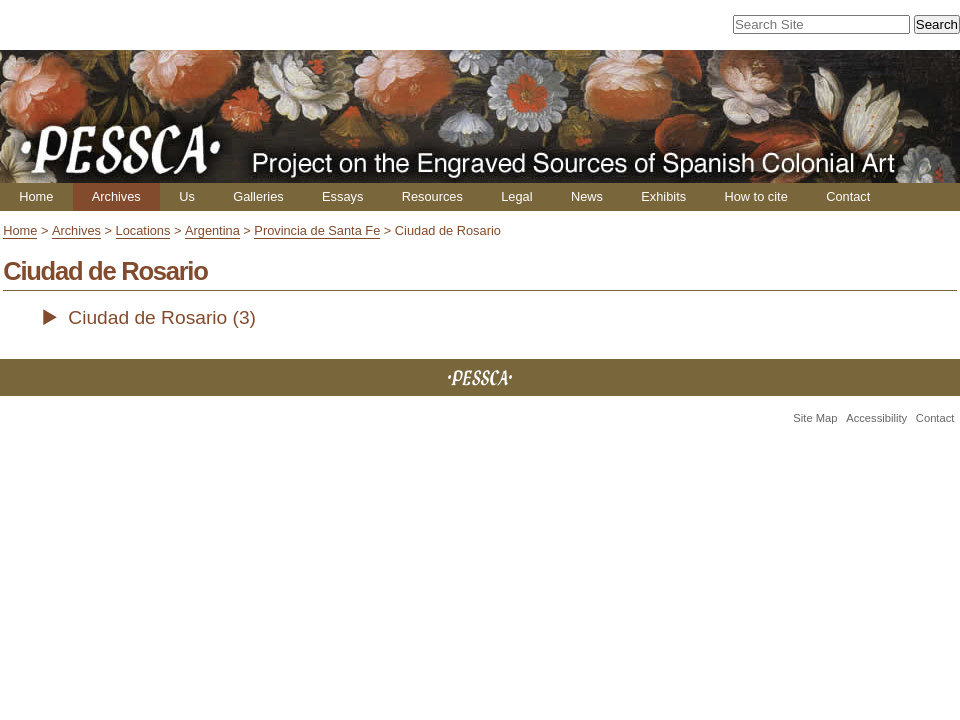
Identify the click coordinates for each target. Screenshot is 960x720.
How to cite (755, 196)
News (587, 196)
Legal (516, 196)
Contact (848, 196)
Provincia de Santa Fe (317, 230)
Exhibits (663, 196)
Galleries (258, 196)
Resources (432, 196)
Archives (116, 196)
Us (187, 196)
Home (36, 196)
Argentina (212, 230)
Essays (342, 196)
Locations (143, 230)
